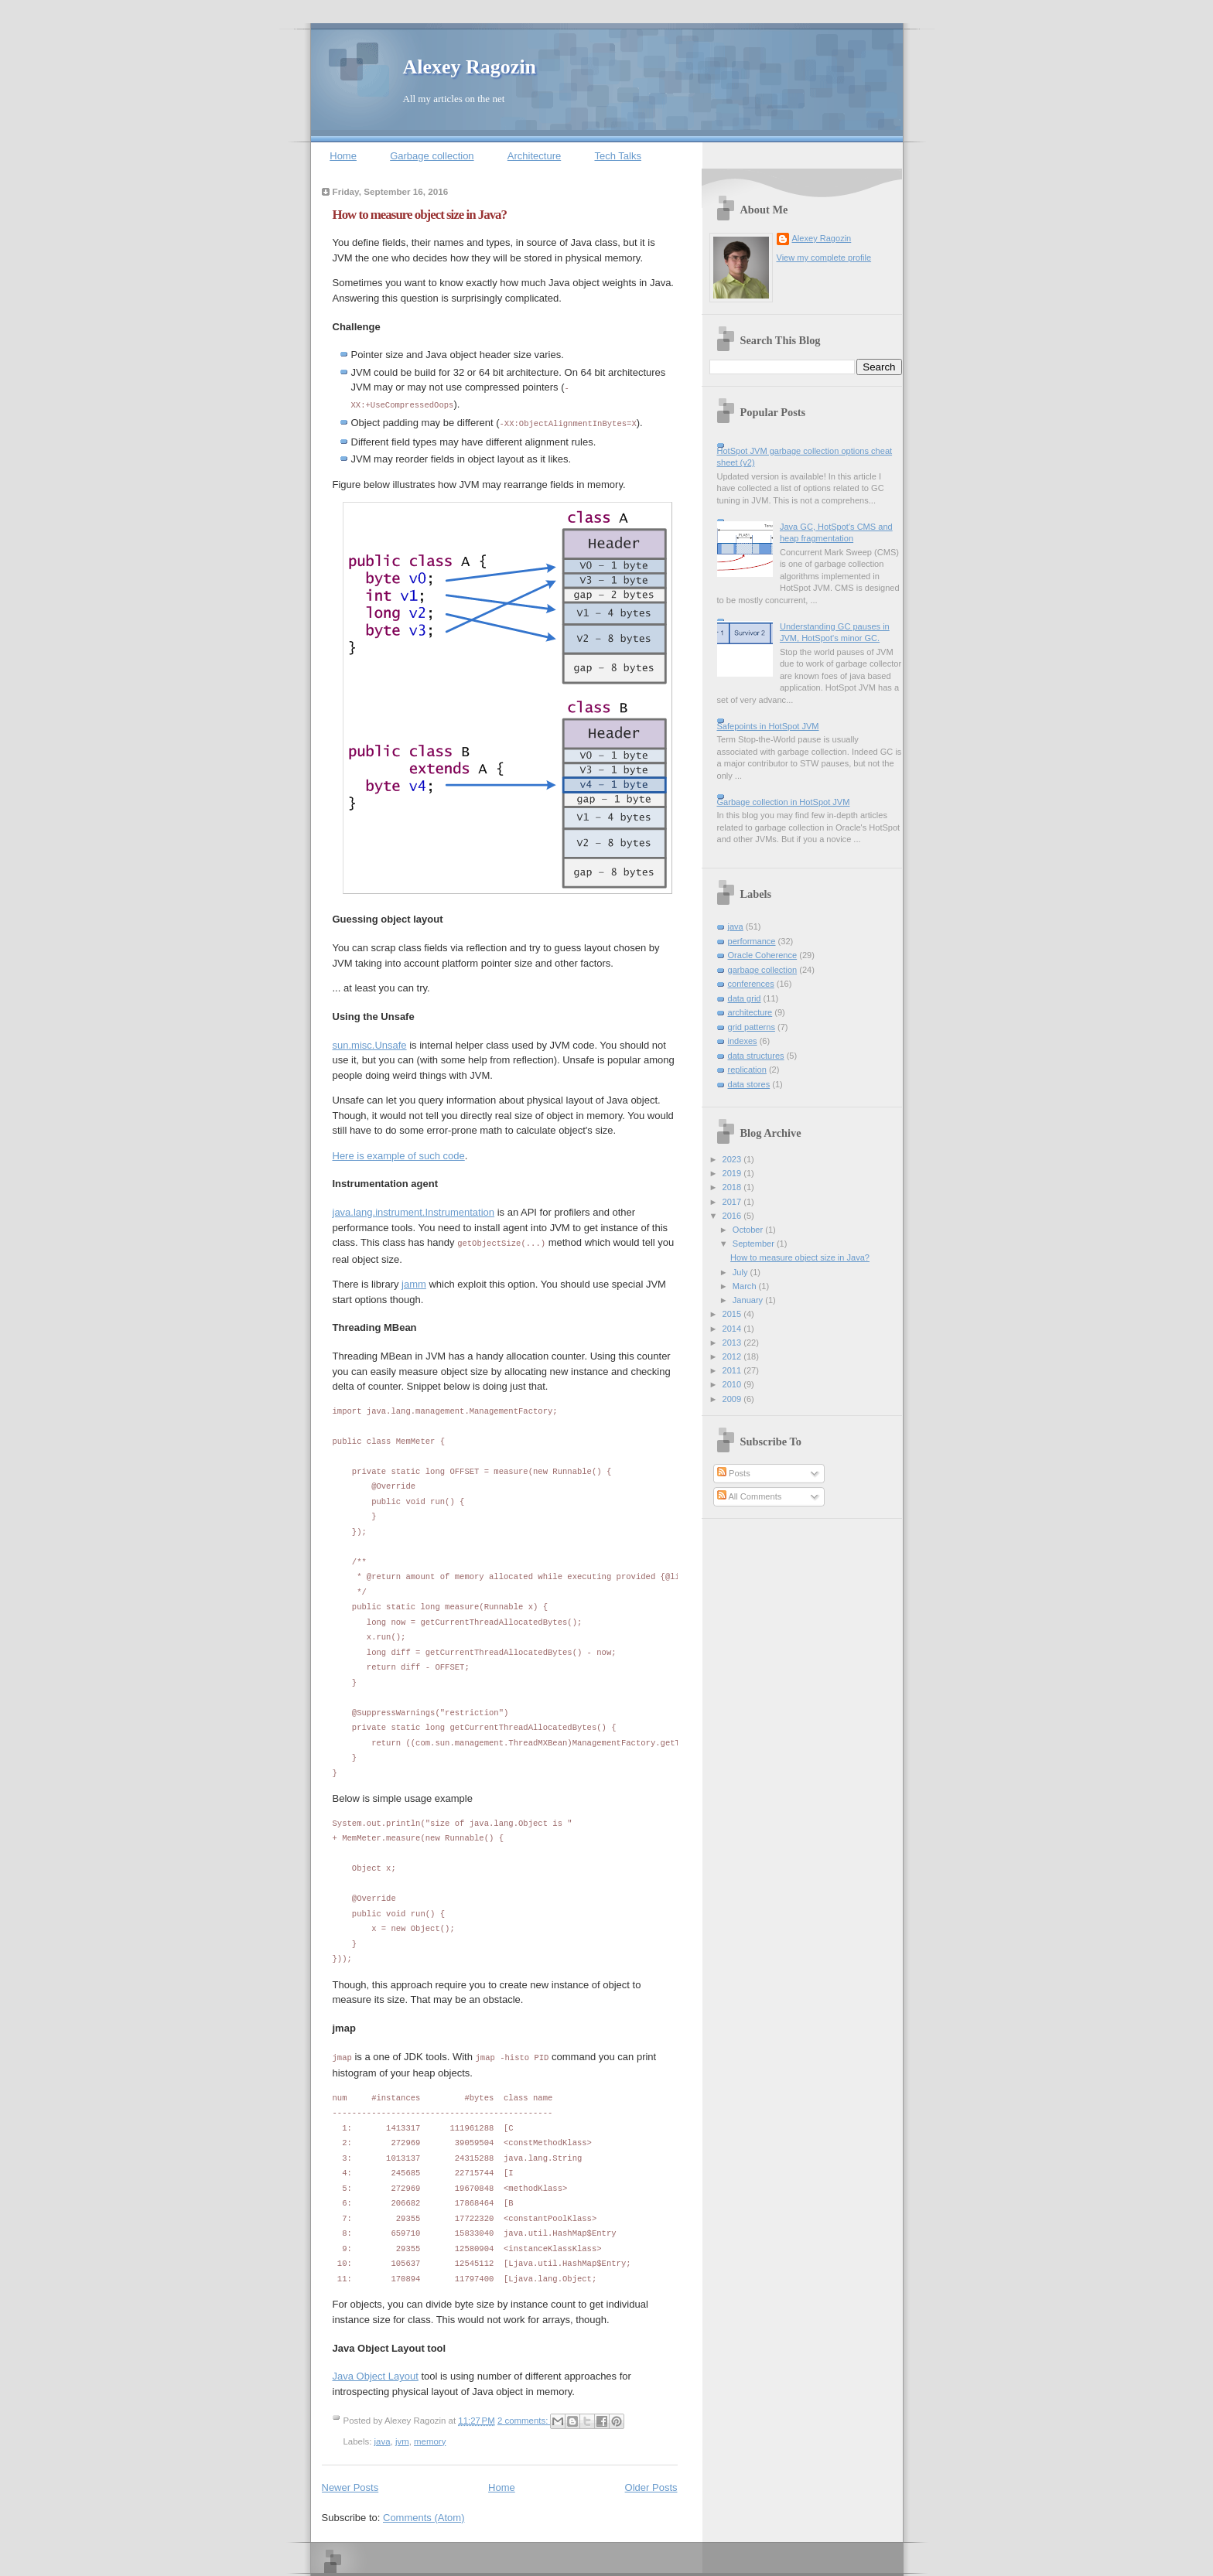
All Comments (749, 1496)
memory (430, 2437)
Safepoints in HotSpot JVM (768, 726)
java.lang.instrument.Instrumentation (414, 1210)
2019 (733, 1173)
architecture (750, 1012)
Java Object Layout (376, 2372)
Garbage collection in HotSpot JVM (783, 802)
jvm (402, 2437)
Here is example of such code (399, 1153)
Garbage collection (431, 156)
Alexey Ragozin (470, 67)
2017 (733, 1201)
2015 (733, 1314)
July (741, 1272)
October (749, 1229)
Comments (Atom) (423, 2514)
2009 (733, 1399)
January (749, 1300)
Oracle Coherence (763, 955)
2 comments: (524, 2416)
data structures (756, 1055)
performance (752, 941)
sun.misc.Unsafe (370, 1043)
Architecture (534, 156)
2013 (733, 1342)
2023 (733, 1159)
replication (747, 1069)
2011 (733, 1370)
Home (343, 156)
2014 (733, 1328)
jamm (413, 1281)
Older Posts (651, 2483)
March (746, 1286)
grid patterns (751, 1027)
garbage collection (763, 969)
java (382, 2437)
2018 (733, 1187)
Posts (733, 1473)
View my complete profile (824, 257)
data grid (744, 998)
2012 (733, 1356)
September (755, 1243)
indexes (742, 1041)
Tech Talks (617, 156)
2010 (733, 1384)
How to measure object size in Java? (420, 214)
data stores (749, 1084)
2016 (733, 1215)
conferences (751, 983)
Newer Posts (350, 2483)
